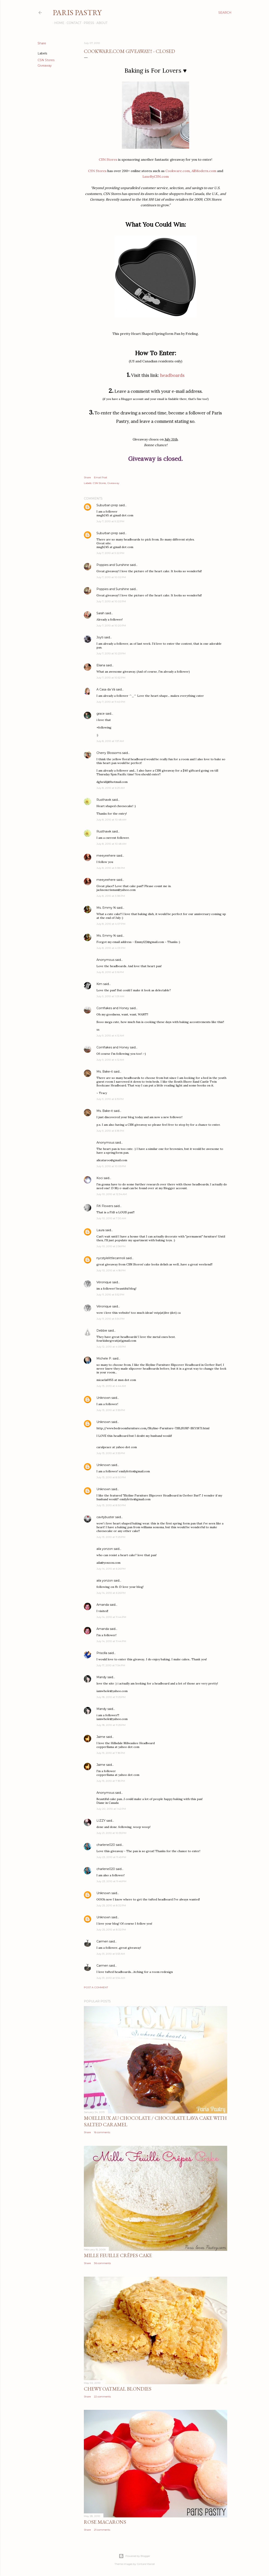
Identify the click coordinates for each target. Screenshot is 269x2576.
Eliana (100, 665)
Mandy (101, 1677)
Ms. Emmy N (106, 908)
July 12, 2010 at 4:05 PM (111, 1346)
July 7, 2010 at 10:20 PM (111, 625)
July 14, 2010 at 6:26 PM (110, 1568)
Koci (99, 1178)
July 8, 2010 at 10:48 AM (111, 819)
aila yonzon (104, 1549)
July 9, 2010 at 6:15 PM (110, 1099)
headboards (172, 375)
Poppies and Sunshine (112, 565)
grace (100, 713)
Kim (99, 984)
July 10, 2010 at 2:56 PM (110, 1246)
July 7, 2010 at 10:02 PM (111, 577)
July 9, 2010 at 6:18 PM (110, 1130)
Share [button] (42, 43)
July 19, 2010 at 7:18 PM (110, 1752)
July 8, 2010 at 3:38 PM (110, 867)
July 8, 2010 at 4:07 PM (110, 923)
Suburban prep (107, 505)
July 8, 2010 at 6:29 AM (110, 787)
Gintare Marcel (146, 2563)
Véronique (103, 1282)
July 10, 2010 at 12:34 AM (111, 1194)
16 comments (102, 2132)
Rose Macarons (105, 2522)
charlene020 (105, 1845)
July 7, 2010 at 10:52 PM (110, 677)
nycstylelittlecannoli (110, 1258)
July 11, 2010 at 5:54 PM (110, 1318)
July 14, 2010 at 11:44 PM (111, 1617)
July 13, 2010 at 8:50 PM (111, 1477)
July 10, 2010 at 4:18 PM (110, 1270)
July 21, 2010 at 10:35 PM (111, 1832)
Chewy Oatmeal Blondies (117, 2388)
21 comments (102, 2529)
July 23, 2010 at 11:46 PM (111, 1881)
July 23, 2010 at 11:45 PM (111, 1857)
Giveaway (45, 65)
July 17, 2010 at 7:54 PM (110, 1665)
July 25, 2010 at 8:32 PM (111, 1905)
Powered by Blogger (134, 2556)
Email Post (100, 477)
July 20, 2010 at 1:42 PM (111, 1808)
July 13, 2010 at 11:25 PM (110, 1536)
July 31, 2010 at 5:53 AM (110, 1953)
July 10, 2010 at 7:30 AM (111, 1218)
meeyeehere (106, 855)
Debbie (101, 1330)
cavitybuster (105, 1517)
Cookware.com (177, 171)
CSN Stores (46, 60)
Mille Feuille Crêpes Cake (118, 2255)
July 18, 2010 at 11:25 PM (110, 1697)
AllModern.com (203, 171)
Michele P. (104, 1358)
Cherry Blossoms (108, 753)
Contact (72, 23)
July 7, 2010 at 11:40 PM (110, 701)
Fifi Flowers (104, 1206)
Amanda (102, 1605)
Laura (100, 1230)
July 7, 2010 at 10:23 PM (110, 653)
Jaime (100, 1737)
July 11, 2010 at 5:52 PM (110, 1294)
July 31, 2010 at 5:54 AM (110, 1977)
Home (58, 23)
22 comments (102, 2396)
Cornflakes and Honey (112, 1008)
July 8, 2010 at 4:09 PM (110, 947)
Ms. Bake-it (104, 1071)
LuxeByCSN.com (155, 176)
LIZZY (100, 1821)
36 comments (102, 2263)
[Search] (224, 13)
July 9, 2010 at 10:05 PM (111, 1166)
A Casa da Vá (105, 689)
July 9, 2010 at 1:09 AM (110, 996)
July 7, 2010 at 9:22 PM (110, 521)
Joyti (99, 637)
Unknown (103, 1398)
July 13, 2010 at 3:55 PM (110, 1410)
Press (87, 23)
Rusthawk (103, 800)
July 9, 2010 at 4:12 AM (110, 1035)
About (100, 23)
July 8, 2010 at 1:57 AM (110, 741)
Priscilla (101, 1653)
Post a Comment (96, 1987)
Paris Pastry (77, 12)
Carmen (102, 1941)
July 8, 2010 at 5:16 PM (110, 972)
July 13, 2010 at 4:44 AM (111, 1385)
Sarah (100, 613)
